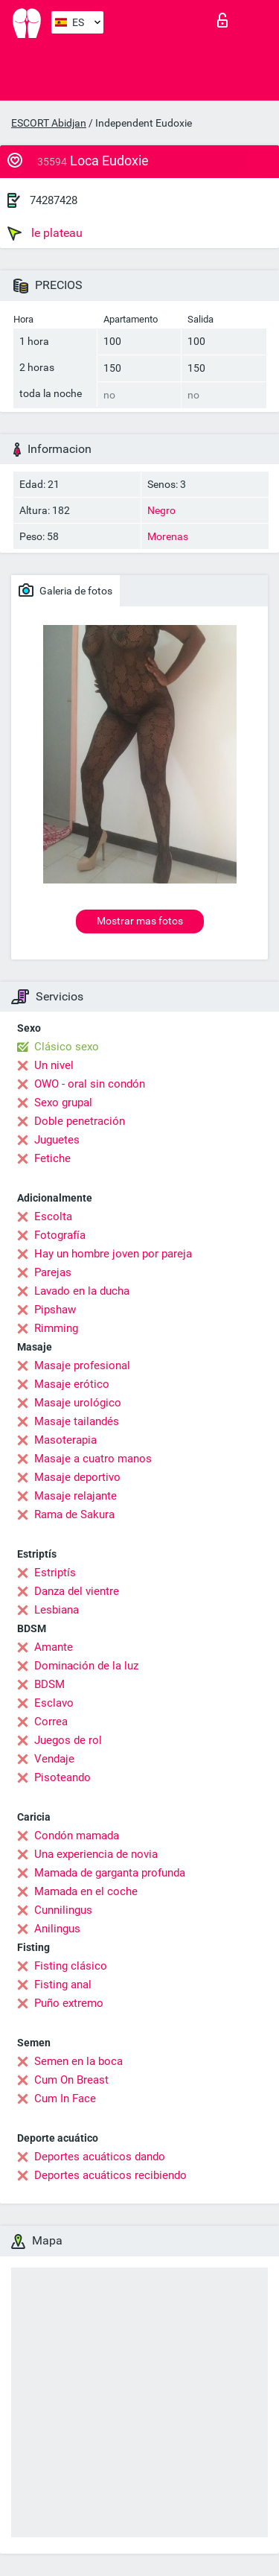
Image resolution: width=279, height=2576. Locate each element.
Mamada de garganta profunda (109, 1872)
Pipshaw (55, 1309)
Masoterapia (65, 1440)
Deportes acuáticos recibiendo (110, 2175)
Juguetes (57, 1139)
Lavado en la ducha (81, 1291)
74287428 (53, 200)
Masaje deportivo (77, 1477)
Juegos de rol (68, 1740)
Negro (161, 510)
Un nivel (54, 1065)
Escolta (53, 1216)
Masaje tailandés (76, 1421)
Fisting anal (63, 1984)
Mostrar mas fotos (140, 921)
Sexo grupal (63, 1102)
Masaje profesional (82, 1365)
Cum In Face (65, 2098)
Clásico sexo (66, 1046)
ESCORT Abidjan (48, 123)
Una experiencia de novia (96, 1854)
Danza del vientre (76, 1591)
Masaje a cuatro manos (93, 1458)
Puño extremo (68, 2003)
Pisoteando (62, 1777)
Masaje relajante (75, 1496)
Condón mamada (76, 1835)
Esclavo (54, 1703)
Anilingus (57, 1928)
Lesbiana (56, 1610)
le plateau (45, 233)
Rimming (56, 1328)
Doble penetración (79, 1121)
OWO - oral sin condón (89, 1084)
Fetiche (52, 1158)
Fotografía (60, 1235)
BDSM (49, 1684)
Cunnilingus (63, 1910)
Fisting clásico (70, 1966)
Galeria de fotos (65, 590)
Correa (51, 1721)
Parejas (52, 1272)
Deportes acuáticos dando (99, 2156)
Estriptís (55, 1572)
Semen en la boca (78, 2061)
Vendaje (54, 1759)
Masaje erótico (71, 1384)
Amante (53, 1647)
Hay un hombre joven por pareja (113, 1253)
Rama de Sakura (74, 1514)
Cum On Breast (71, 2080)
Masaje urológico (77, 1402)
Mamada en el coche (86, 1891)
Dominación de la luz (86, 1665)
